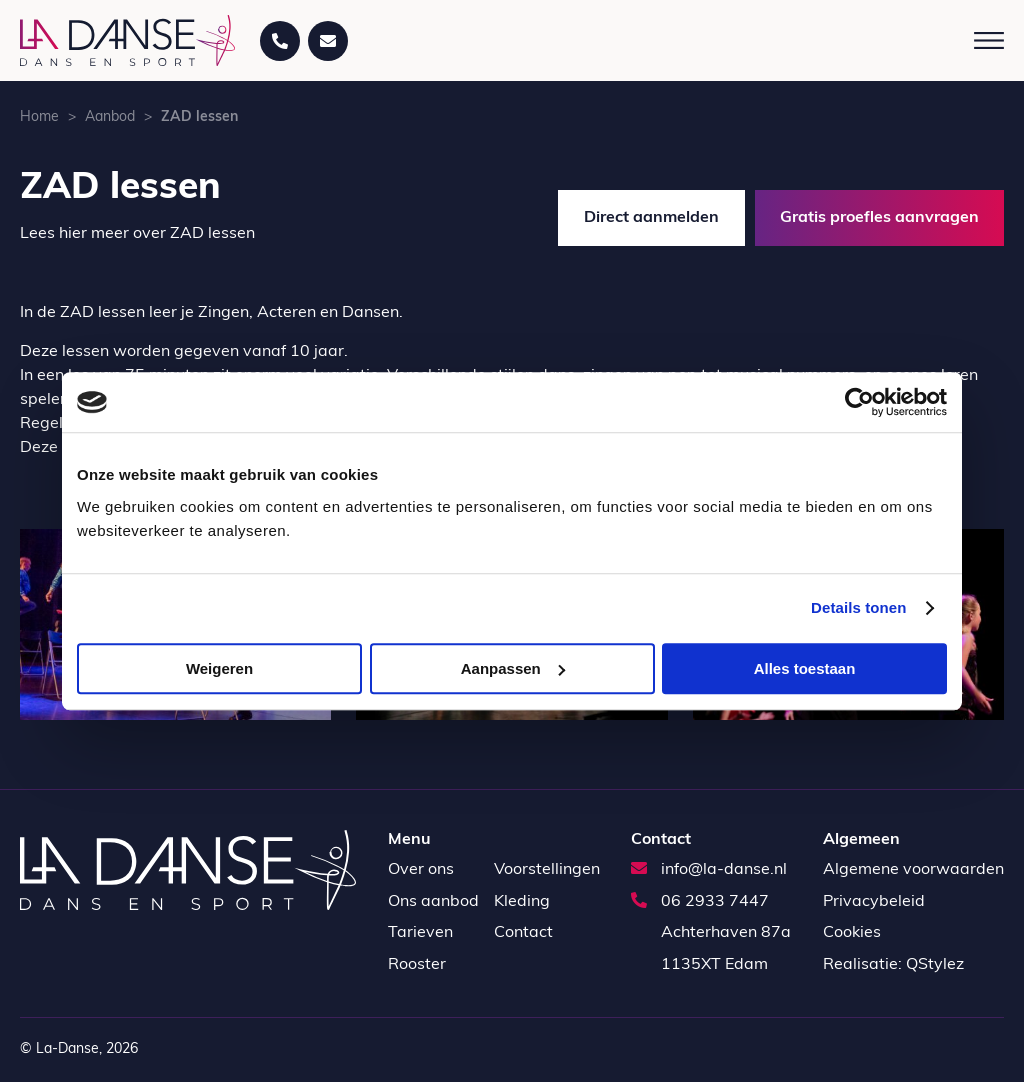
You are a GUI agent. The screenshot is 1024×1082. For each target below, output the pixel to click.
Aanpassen (513, 668)
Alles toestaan (805, 668)
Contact (523, 933)
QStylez (935, 965)
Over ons (421, 870)
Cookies (852, 933)
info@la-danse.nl (709, 870)
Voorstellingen (547, 870)
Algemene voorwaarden (913, 870)
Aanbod (110, 117)
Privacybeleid (874, 902)
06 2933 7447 (700, 902)
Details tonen (858, 607)
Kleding (522, 902)
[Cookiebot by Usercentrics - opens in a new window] (859, 402)
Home (39, 117)
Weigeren (219, 668)
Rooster (417, 965)
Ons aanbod (433, 902)
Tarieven (420, 933)
